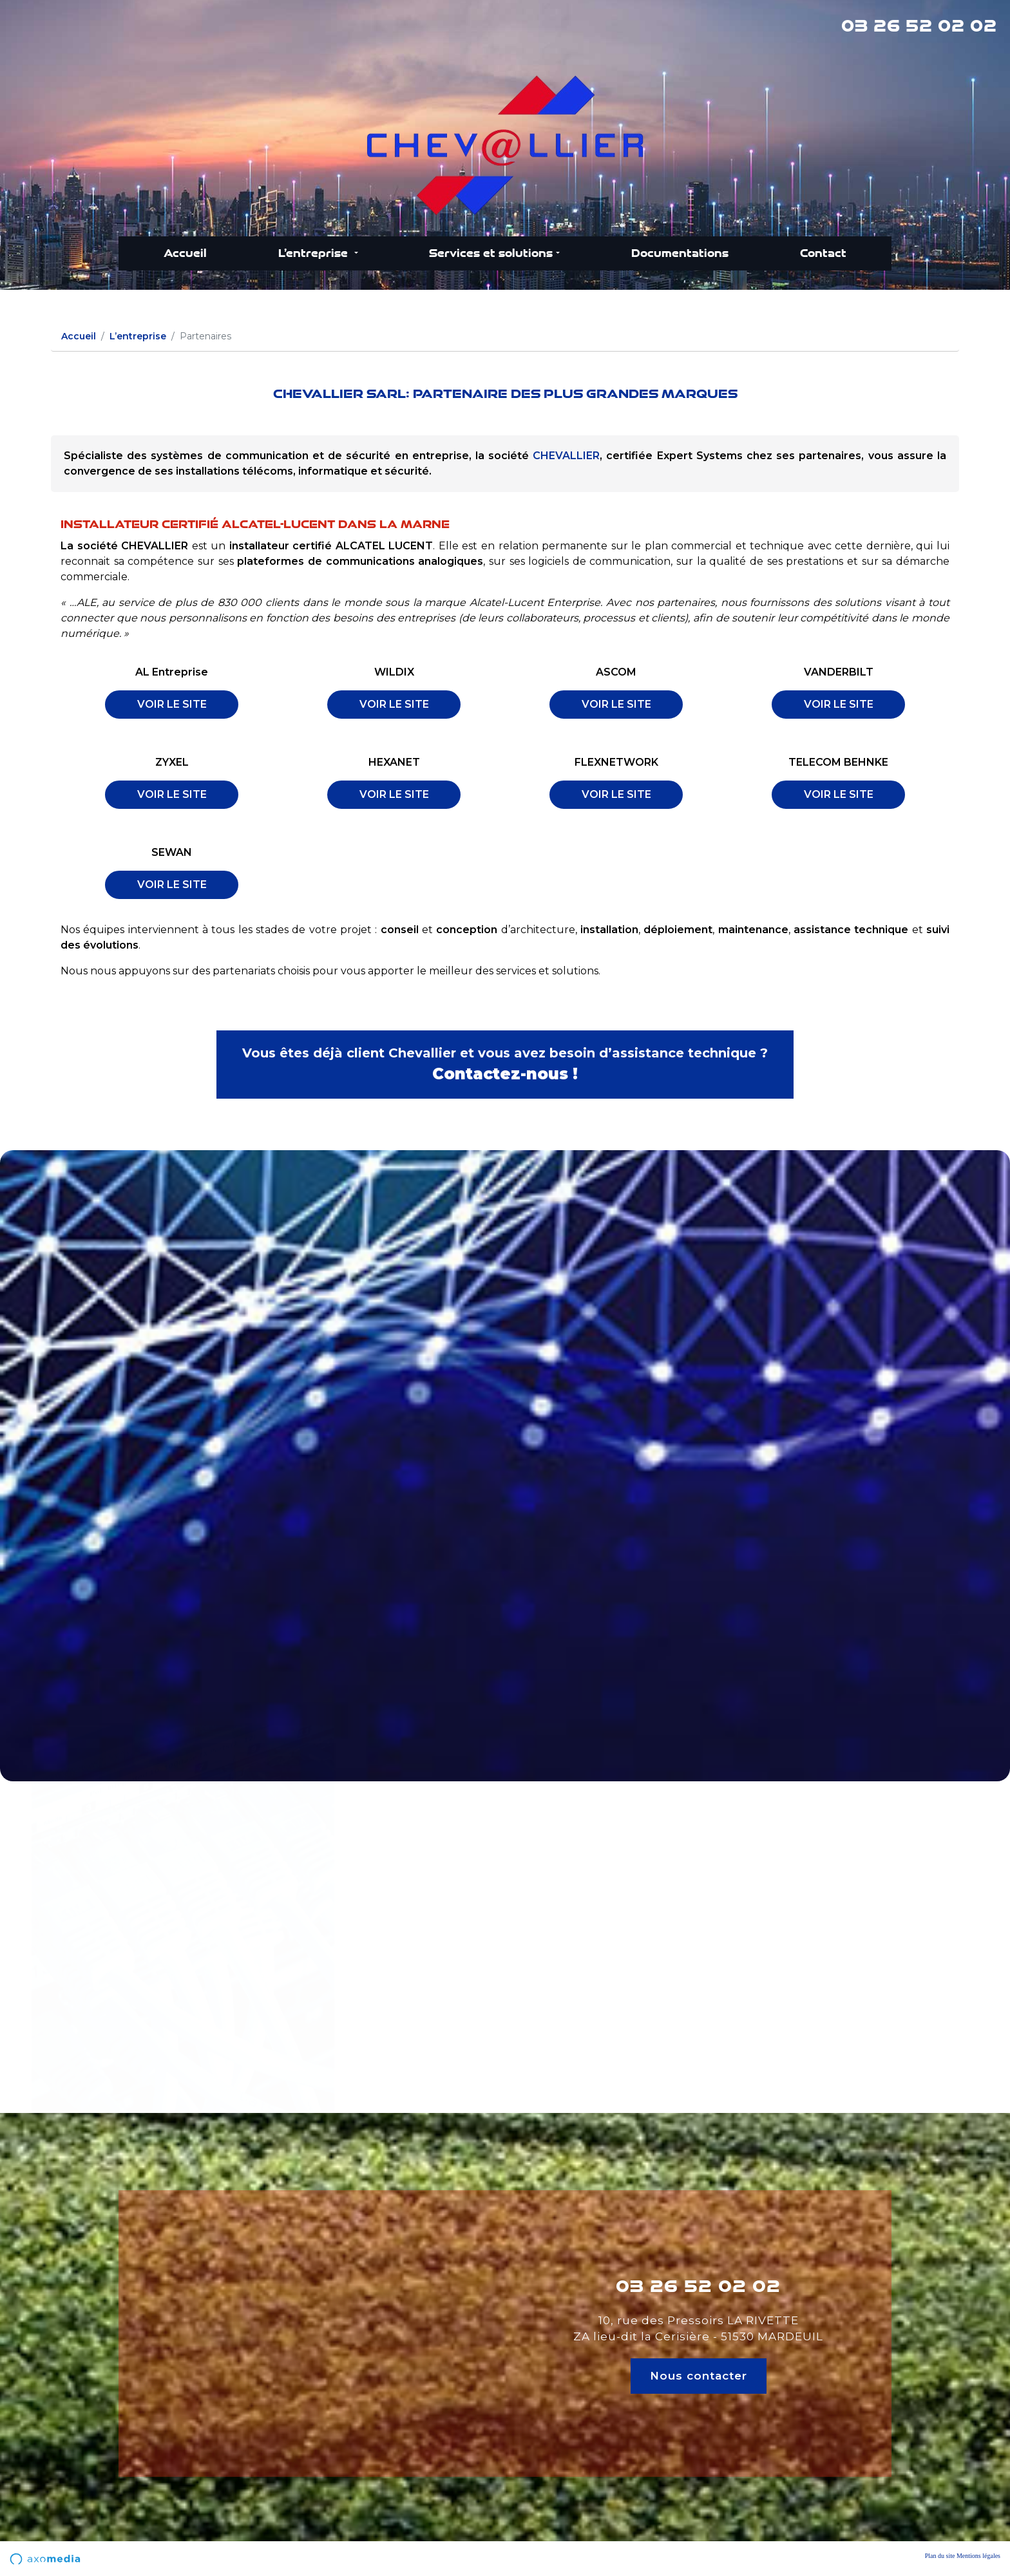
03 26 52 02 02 (919, 25)
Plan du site (940, 2555)
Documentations (680, 253)
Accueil (185, 253)
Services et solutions (491, 253)
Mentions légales (978, 2555)
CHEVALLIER (566, 456)
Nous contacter (698, 2375)
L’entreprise (314, 253)
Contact (823, 253)
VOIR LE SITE (172, 704)
